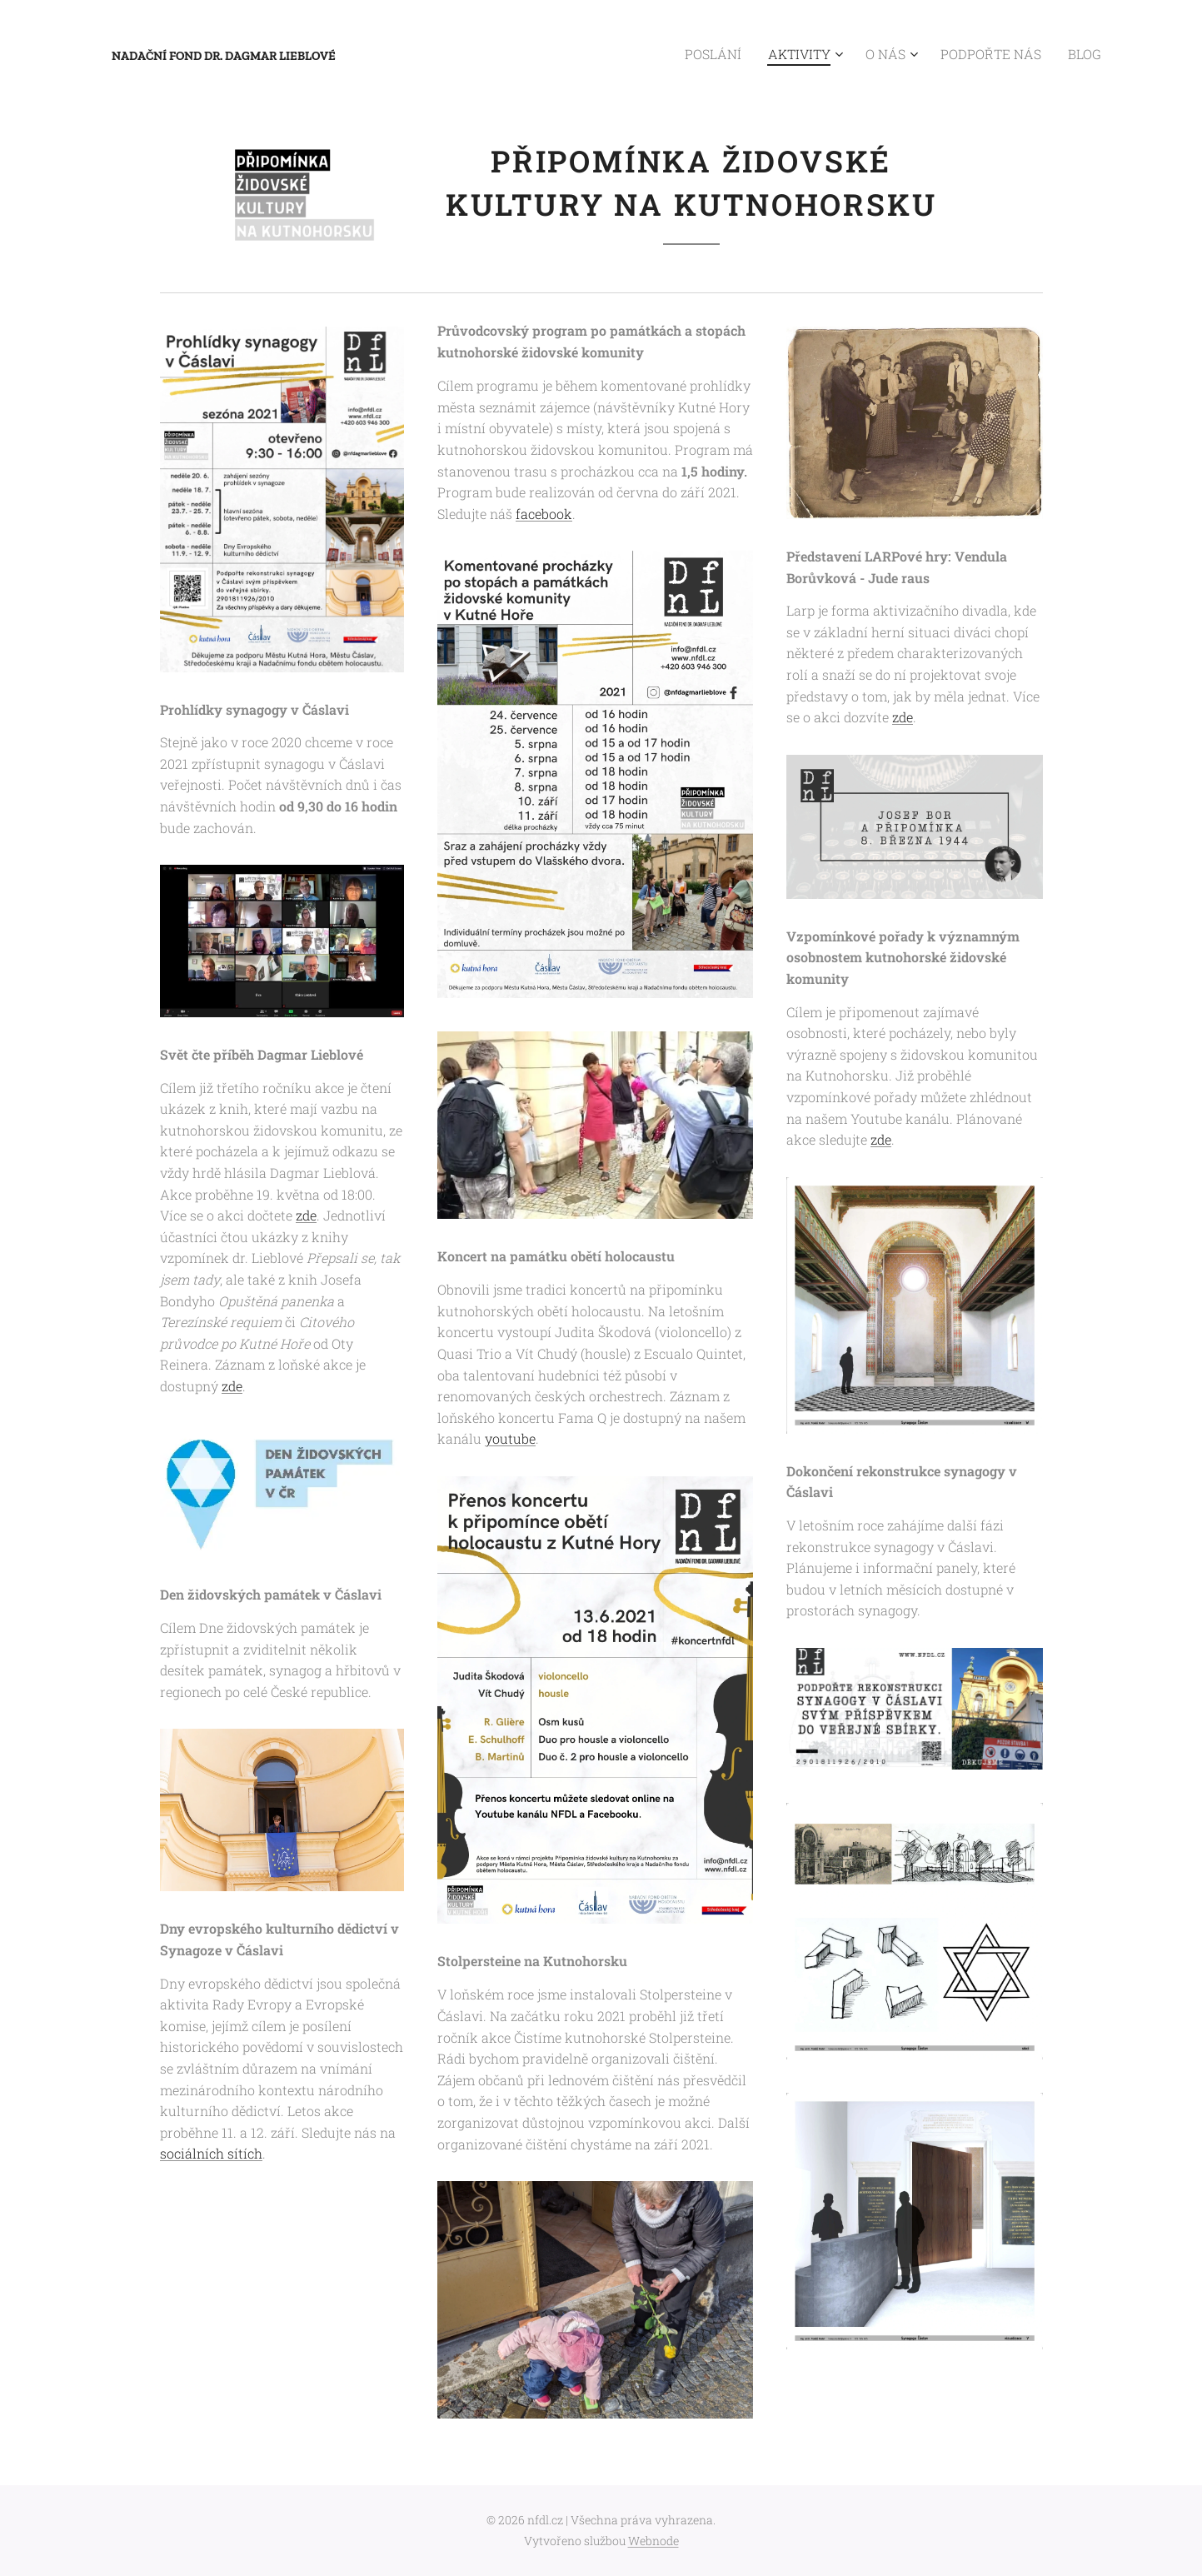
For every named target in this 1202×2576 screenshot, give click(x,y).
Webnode (653, 2541)
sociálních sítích (211, 2154)
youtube (509, 1439)
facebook (543, 513)
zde (306, 1216)
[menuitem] (749, 54)
